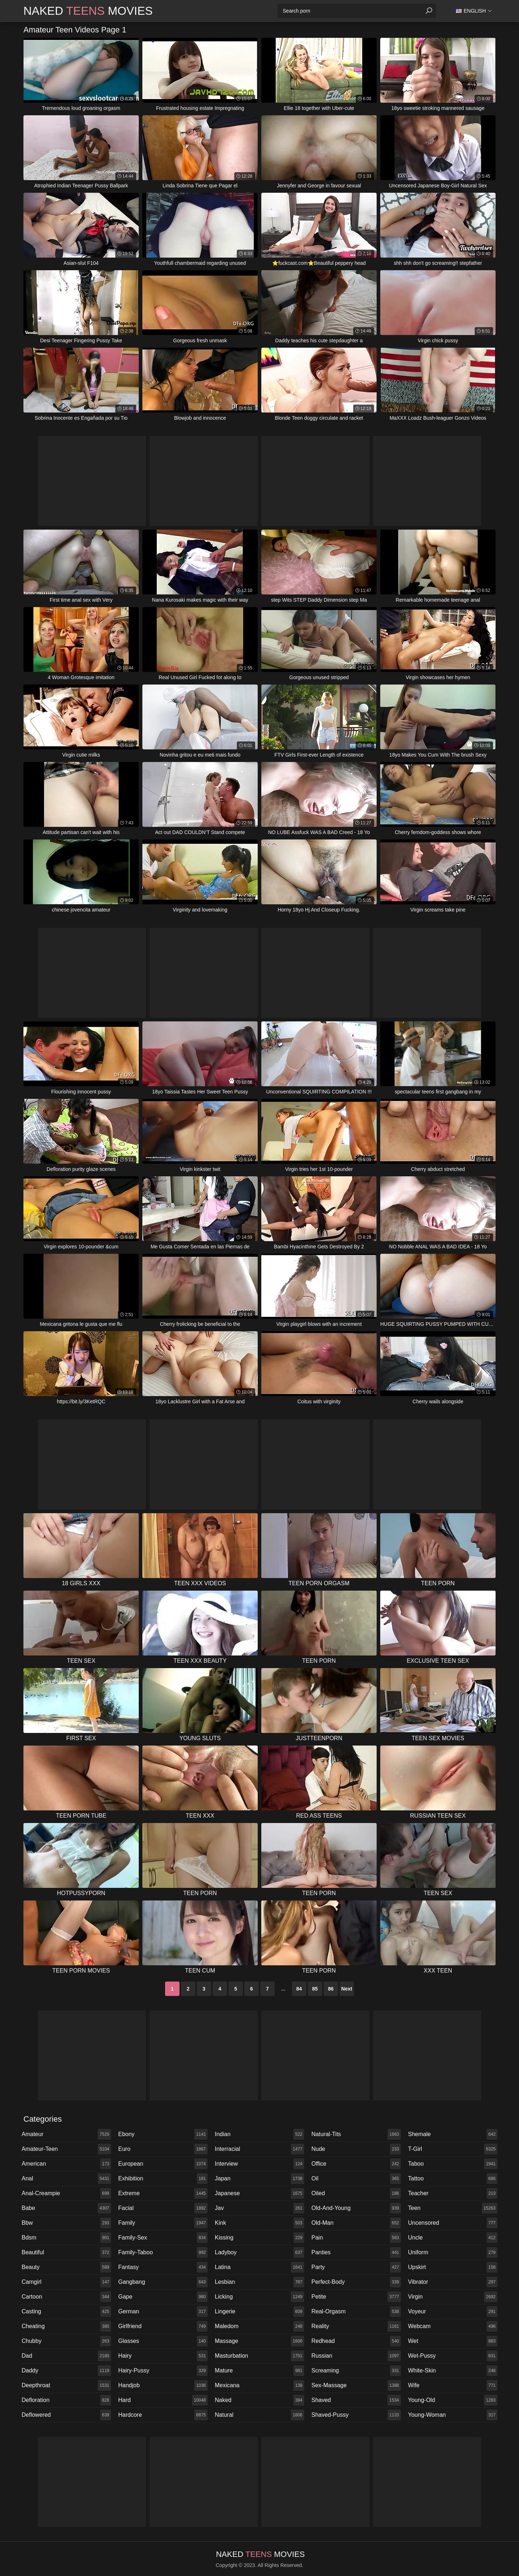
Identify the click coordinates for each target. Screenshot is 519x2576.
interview (259, 2163)
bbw (66, 2223)
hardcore (163, 2415)
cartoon (66, 2296)
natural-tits (356, 2134)
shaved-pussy (356, 2415)
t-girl (452, 2149)
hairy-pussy (163, 2370)
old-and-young (356, 2208)
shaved (356, 2400)
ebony (163, 2134)
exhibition (163, 2178)
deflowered (66, 2415)
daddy (66, 2370)
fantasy (163, 2267)
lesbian (259, 2282)
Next (346, 1989)
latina (259, 2267)
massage (259, 2341)
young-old (452, 2400)
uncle (452, 2237)
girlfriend (163, 2326)
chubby (66, 2341)
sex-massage (356, 2385)
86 (331, 1989)
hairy (163, 2355)
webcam (452, 2326)
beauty (66, 2267)
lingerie (259, 2311)
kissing (259, 2237)
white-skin (452, 2370)
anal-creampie (66, 2193)
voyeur (452, 2311)
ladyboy (259, 2252)
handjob (163, 2385)
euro (163, 2149)
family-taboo (163, 2252)
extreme (163, 2193)
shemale (452, 2134)
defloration (66, 2400)
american (66, 2163)
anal (66, 2178)
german (163, 2311)
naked (259, 2400)
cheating (66, 2326)
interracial (259, 2149)
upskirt (452, 2267)
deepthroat (66, 2385)
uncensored (452, 2223)
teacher (452, 2193)
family (163, 2223)
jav (259, 2208)
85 (315, 1989)
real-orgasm (356, 2311)
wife (452, 2385)
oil (356, 2178)
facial (163, 2208)
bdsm (66, 2237)
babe (66, 2208)
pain (356, 2237)
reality (356, 2326)
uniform (452, 2252)
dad (66, 2355)
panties (356, 2252)
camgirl (66, 2282)
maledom (259, 2326)
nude (356, 2149)
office (356, 2163)
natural (259, 2415)
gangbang (163, 2282)
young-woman (452, 2415)
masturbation (259, 2355)
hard (163, 2400)
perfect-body (356, 2282)
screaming (356, 2370)
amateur (66, 2134)
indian (259, 2134)
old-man (356, 2223)
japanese (259, 2193)
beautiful (66, 2252)
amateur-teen (66, 2149)
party (356, 2267)
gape (163, 2296)
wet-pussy (452, 2355)
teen (452, 2208)
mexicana (259, 2385)
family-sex (163, 2237)
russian (356, 2355)
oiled (356, 2193)
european (163, 2163)
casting (66, 2311)
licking (259, 2296)
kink (259, 2223)
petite (356, 2296)
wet (452, 2341)
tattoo (452, 2178)
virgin (452, 2296)
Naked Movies (88, 10)
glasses (163, 2341)
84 (299, 1989)
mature (259, 2370)
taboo (452, 2163)
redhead (356, 2341)
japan (259, 2178)
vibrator (452, 2282)
